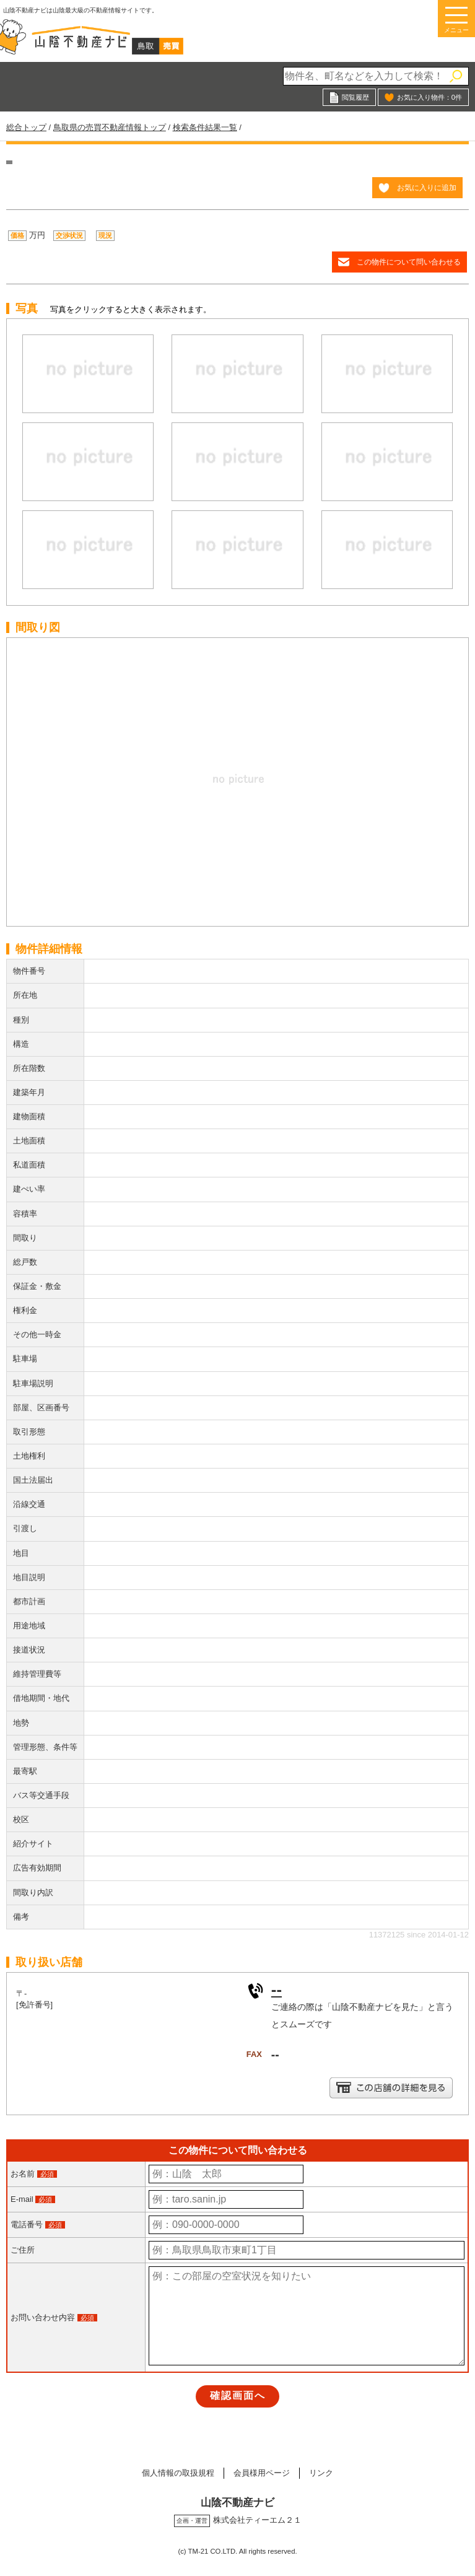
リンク (321, 2473)
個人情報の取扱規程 (178, 2473)
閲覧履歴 (355, 97)
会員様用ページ (261, 2473)
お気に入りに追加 (426, 187)
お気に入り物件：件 (429, 97)
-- (276, 1989)
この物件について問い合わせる (409, 262)
